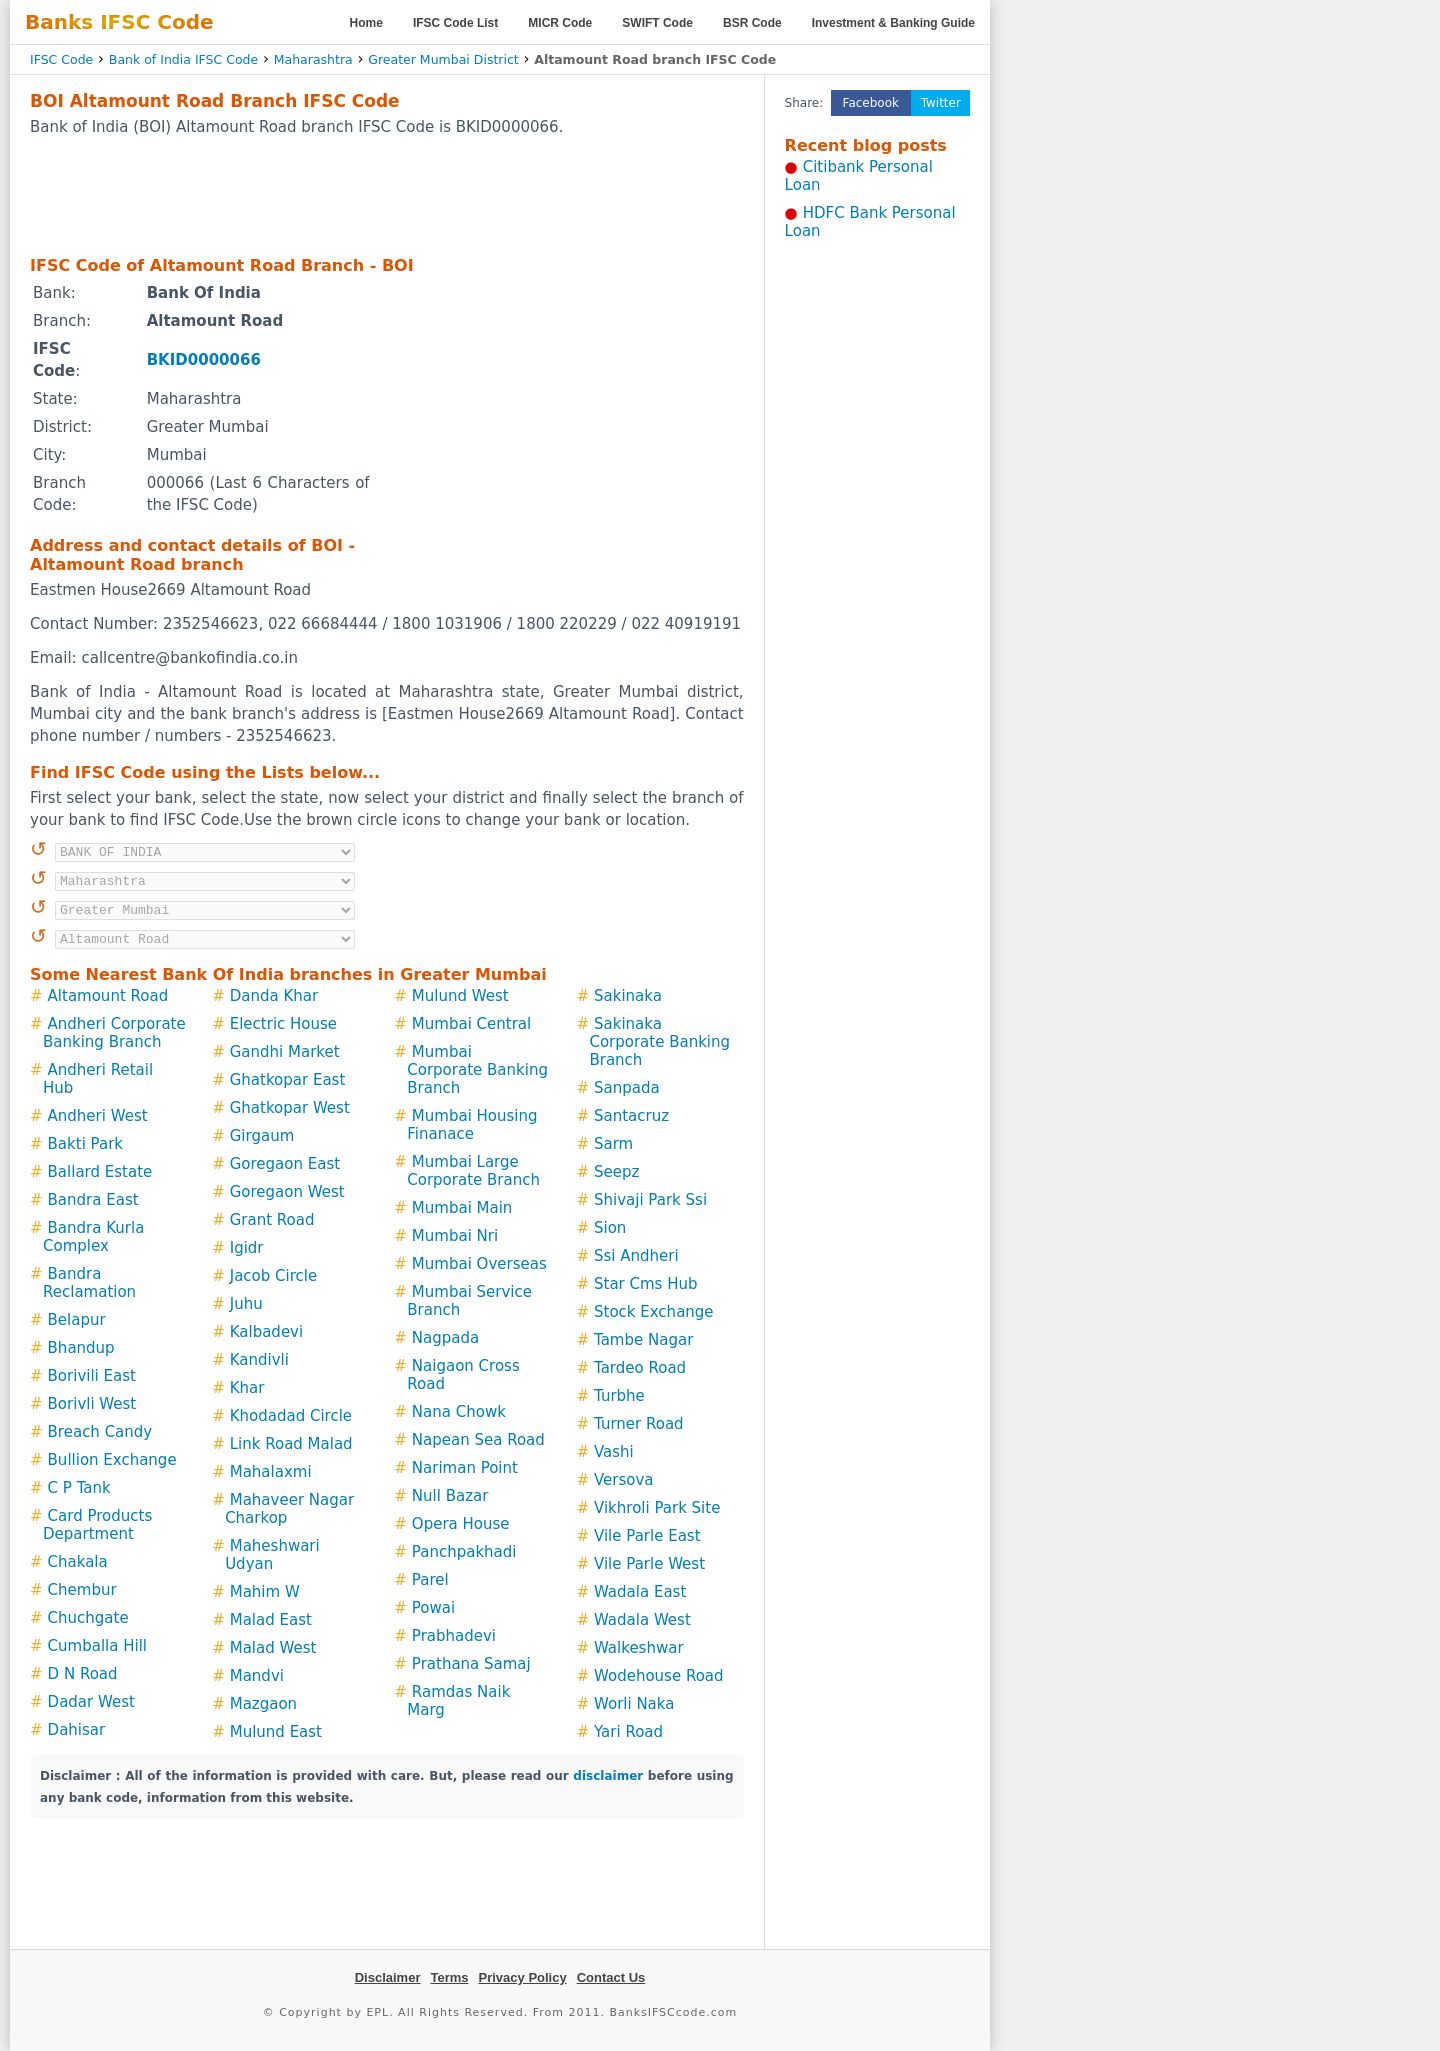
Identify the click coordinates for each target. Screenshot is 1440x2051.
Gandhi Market (285, 1052)
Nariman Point (465, 1468)
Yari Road (628, 1732)
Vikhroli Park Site (657, 1508)
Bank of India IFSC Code (183, 59)
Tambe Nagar (643, 1340)
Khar (247, 1388)
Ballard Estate (100, 1172)
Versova (624, 1480)
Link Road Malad (291, 1444)
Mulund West (460, 996)
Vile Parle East (647, 1536)
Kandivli (259, 1360)
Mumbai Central (471, 1024)
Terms (449, 1977)
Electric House (283, 1024)
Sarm (613, 1144)
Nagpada (445, 1338)
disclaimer (608, 1776)
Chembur (82, 1590)
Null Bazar (450, 1496)
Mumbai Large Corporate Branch (473, 1171)
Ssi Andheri (636, 1256)
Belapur (77, 1320)
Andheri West (98, 1116)
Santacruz (631, 1116)
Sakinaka (628, 996)
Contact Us (611, 1977)
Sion (610, 1228)
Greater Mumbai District (443, 59)
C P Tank (79, 1488)
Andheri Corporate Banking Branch (114, 1033)
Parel (430, 1580)
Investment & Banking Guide (893, 23)
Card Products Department (97, 1525)
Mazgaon (263, 1704)
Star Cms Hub (646, 1284)
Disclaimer (388, 1977)
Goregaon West (287, 1192)
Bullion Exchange (112, 1460)
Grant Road (272, 1220)
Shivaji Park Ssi (650, 1200)
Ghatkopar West (290, 1108)
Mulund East (276, 1732)
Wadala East (640, 1592)
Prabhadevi (454, 1636)
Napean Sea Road (478, 1440)
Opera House (461, 1524)
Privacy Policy (523, 1977)
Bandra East (93, 1200)
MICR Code (560, 23)
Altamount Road (108, 996)
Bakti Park (85, 1144)
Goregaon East (285, 1164)
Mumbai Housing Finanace (472, 1125)
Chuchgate (88, 1618)
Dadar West (91, 1702)
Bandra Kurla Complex (93, 1237)
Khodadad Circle (291, 1416)
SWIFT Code (657, 23)
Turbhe (619, 1396)
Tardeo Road (640, 1368)
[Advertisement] (387, 195)
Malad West (273, 1648)
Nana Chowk (459, 1412)
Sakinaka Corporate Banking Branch (659, 1042)
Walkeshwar (639, 1648)
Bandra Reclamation (89, 1283)
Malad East (271, 1620)
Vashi (614, 1452)
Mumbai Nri (455, 1236)
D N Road (83, 1674)
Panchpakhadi (464, 1552)
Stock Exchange (654, 1312)
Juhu (246, 1304)
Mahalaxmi (271, 1472)
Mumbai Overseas (479, 1264)
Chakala (78, 1562)
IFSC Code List (455, 23)
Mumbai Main (462, 1208)
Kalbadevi (266, 1332)
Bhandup (81, 1348)
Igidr (247, 1248)
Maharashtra (313, 59)
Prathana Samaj (471, 1664)
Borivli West (92, 1404)
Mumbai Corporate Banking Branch (477, 1070)
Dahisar (77, 1730)
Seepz (616, 1172)
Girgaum (262, 1136)
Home (366, 23)
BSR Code (752, 23)
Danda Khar (274, 996)
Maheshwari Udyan (272, 1555)
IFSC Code (61, 59)
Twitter (941, 103)
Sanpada (627, 1088)
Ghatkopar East (288, 1080)
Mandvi (257, 1676)
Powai (433, 1608)
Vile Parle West (649, 1564)
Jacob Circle (273, 1276)
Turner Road (639, 1424)
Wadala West (642, 1620)
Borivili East (92, 1376)
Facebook (871, 103)
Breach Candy (100, 1432)
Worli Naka (634, 1704)
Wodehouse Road (659, 1676)
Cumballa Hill (97, 1646)
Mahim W (265, 1592)
